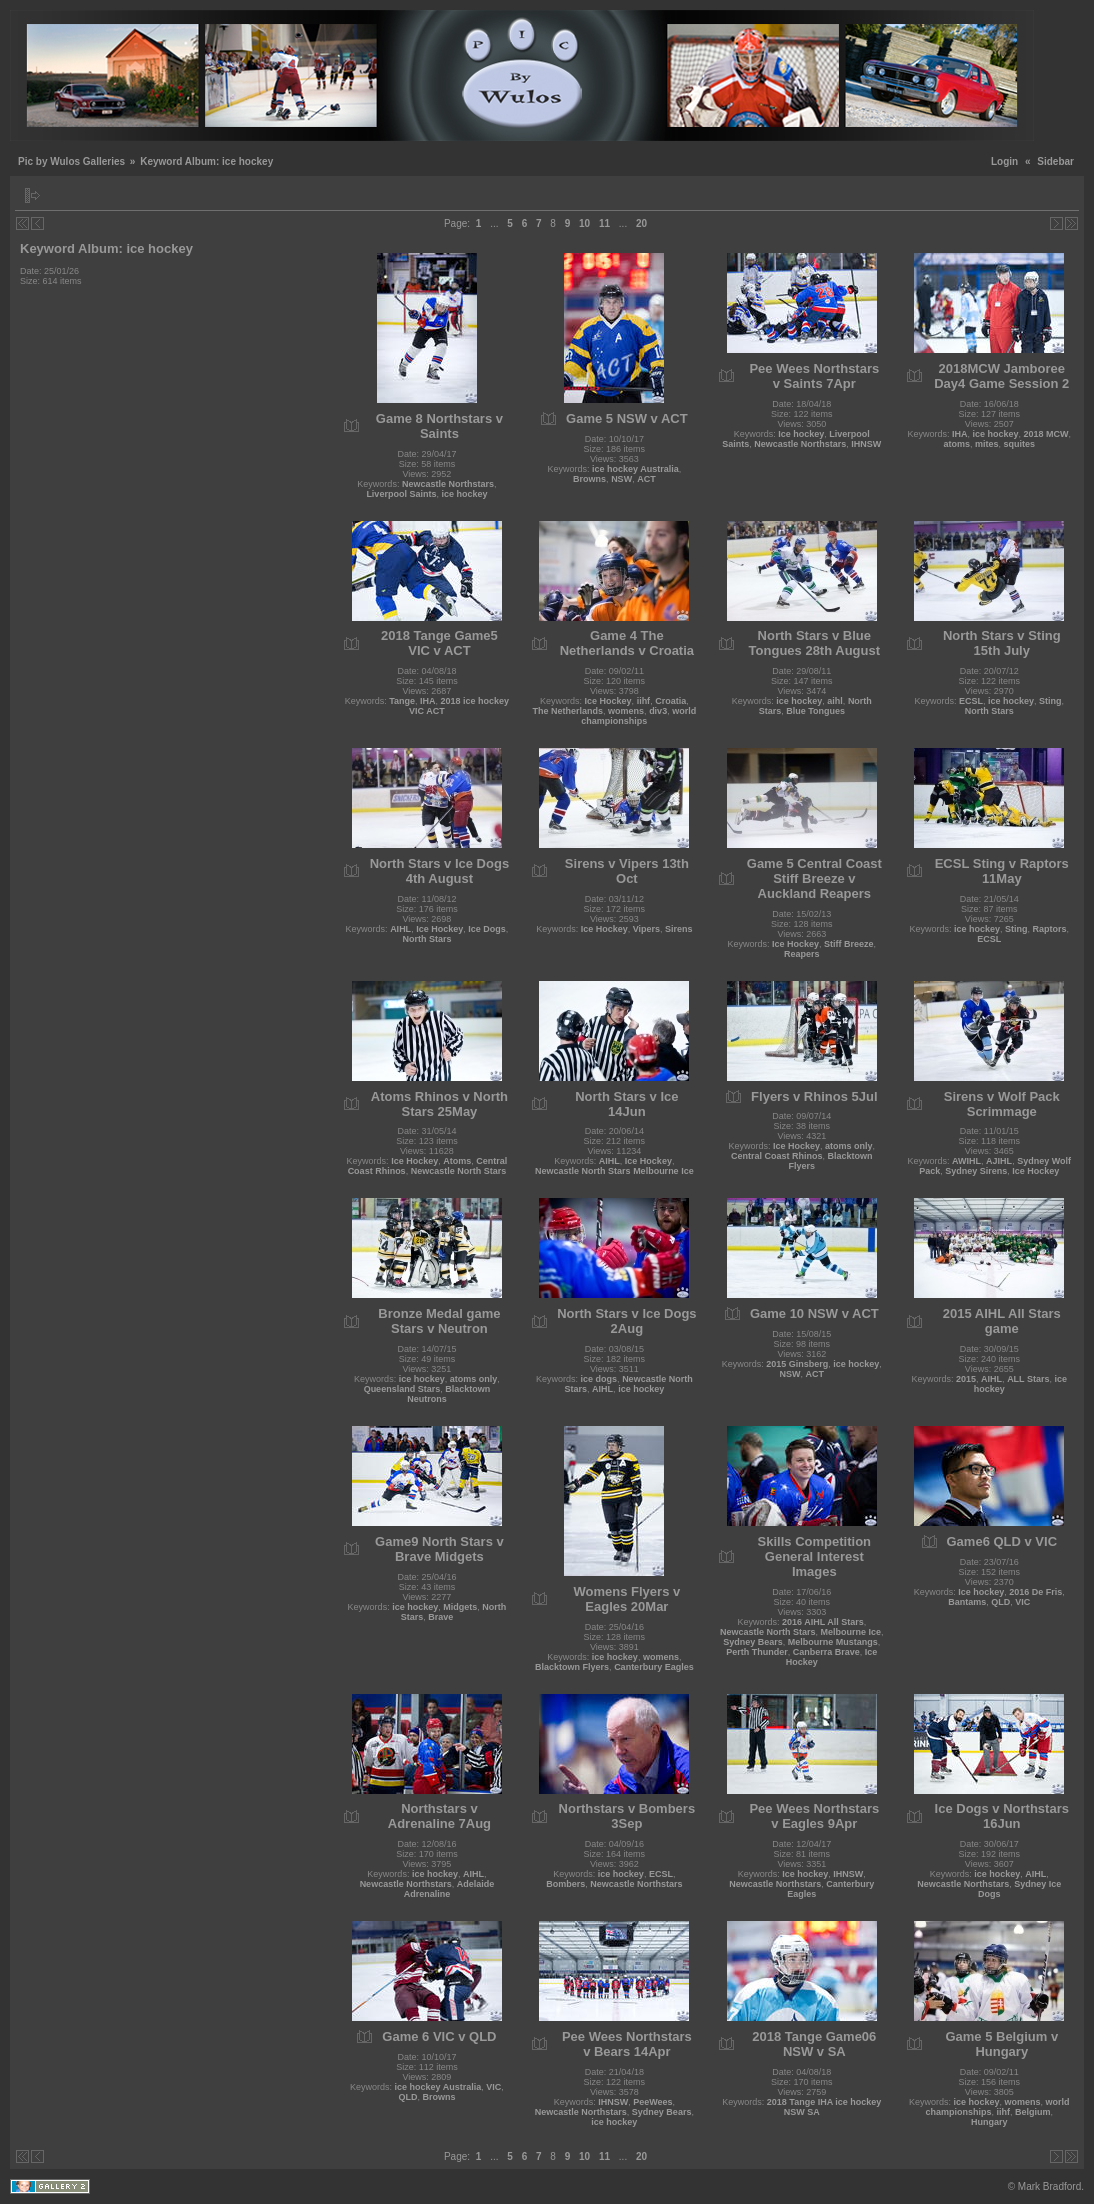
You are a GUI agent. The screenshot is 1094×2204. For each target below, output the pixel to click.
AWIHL (966, 1161)
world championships (638, 716)
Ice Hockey (608, 701)
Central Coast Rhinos (777, 1156)
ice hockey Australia (635, 469)
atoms (956, 444)
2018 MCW (1046, 434)
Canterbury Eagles (654, 1667)
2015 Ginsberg (797, 1364)
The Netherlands (568, 711)
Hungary (989, 2122)
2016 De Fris (1035, 1592)
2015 (966, 1379)
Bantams (967, 1602)
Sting (1050, 701)
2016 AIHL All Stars (823, 1622)
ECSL (971, 701)
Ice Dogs (487, 929)
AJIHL (999, 1161)
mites (987, 444)
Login (1004, 161)
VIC (1022, 1602)
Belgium (1033, 2112)
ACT (646, 479)
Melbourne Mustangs (833, 1642)
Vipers (646, 929)
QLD (1000, 1602)
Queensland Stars (402, 1389)
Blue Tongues (815, 711)
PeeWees (652, 2102)
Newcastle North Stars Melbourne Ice (614, 1171)
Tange (402, 701)
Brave (440, 1617)
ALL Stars (1028, 1379)
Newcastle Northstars (448, 484)
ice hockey (464, 494)
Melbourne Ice (851, 1632)
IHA (960, 434)
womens (626, 711)
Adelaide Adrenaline (449, 1889)
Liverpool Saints (401, 494)
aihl (835, 701)
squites (1020, 444)
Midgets (460, 1607)
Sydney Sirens (976, 1171)
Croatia (670, 701)
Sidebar (1055, 161)
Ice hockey (801, 434)
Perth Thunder (757, 1652)
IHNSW (866, 444)
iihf (644, 701)
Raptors (1050, 929)
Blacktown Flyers (572, 1667)
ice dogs (599, 1379)
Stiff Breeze (849, 944)
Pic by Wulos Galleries (71, 161)
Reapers (802, 954)
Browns (589, 479)
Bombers (565, 1884)
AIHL (400, 929)
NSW (621, 479)
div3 (658, 711)
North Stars (989, 711)
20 (641, 223)
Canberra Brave (826, 1652)
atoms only (849, 1146)
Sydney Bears (753, 1642)
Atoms (457, 1161)
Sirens (679, 929)
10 (584, 223)
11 (604, 223)
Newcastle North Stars (459, 1171)
